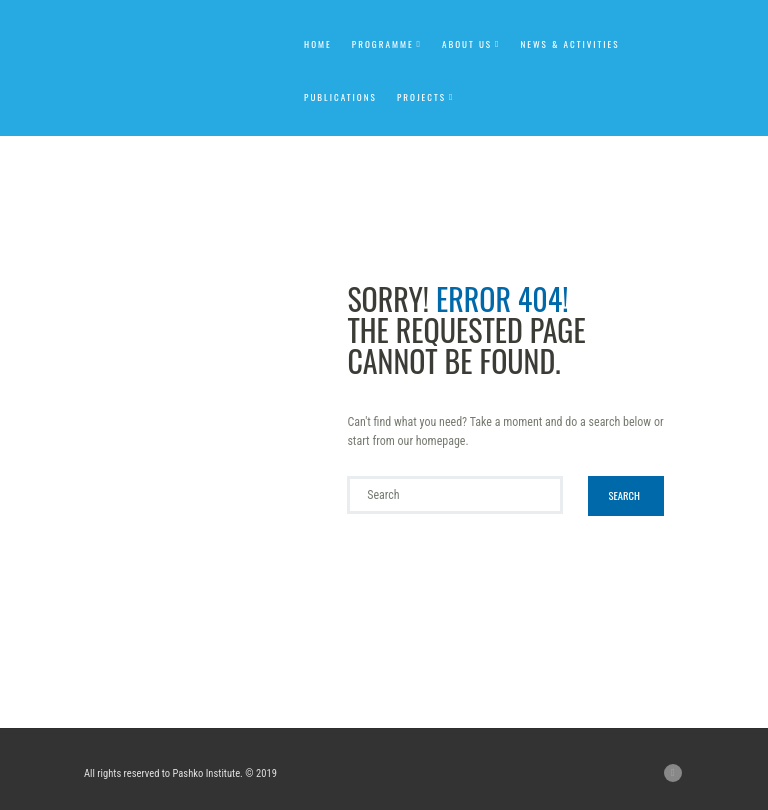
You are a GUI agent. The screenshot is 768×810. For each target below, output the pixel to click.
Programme (383, 44)
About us (467, 44)
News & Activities (569, 44)
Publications (340, 97)
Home (318, 44)
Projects (421, 97)
